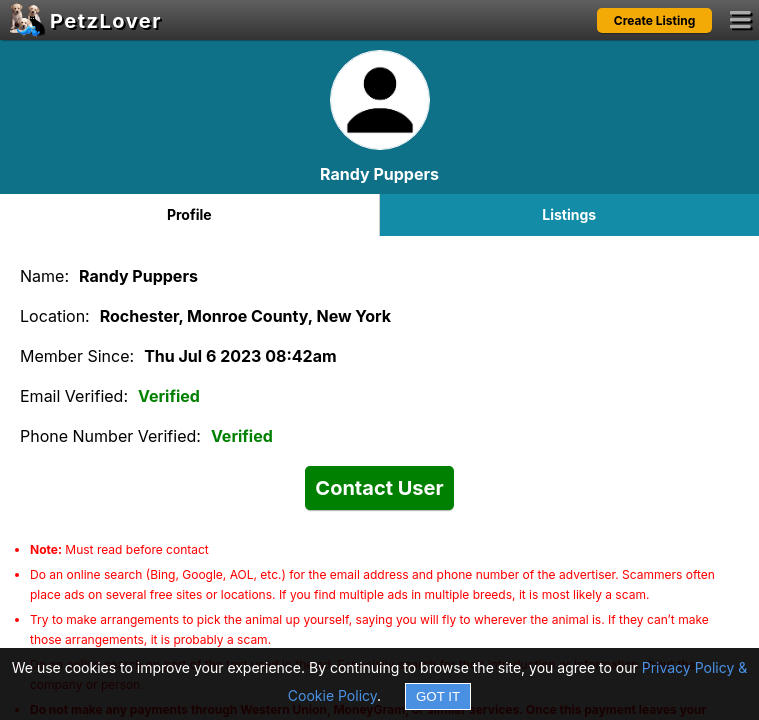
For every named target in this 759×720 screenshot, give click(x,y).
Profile (189, 214)
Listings (569, 214)
